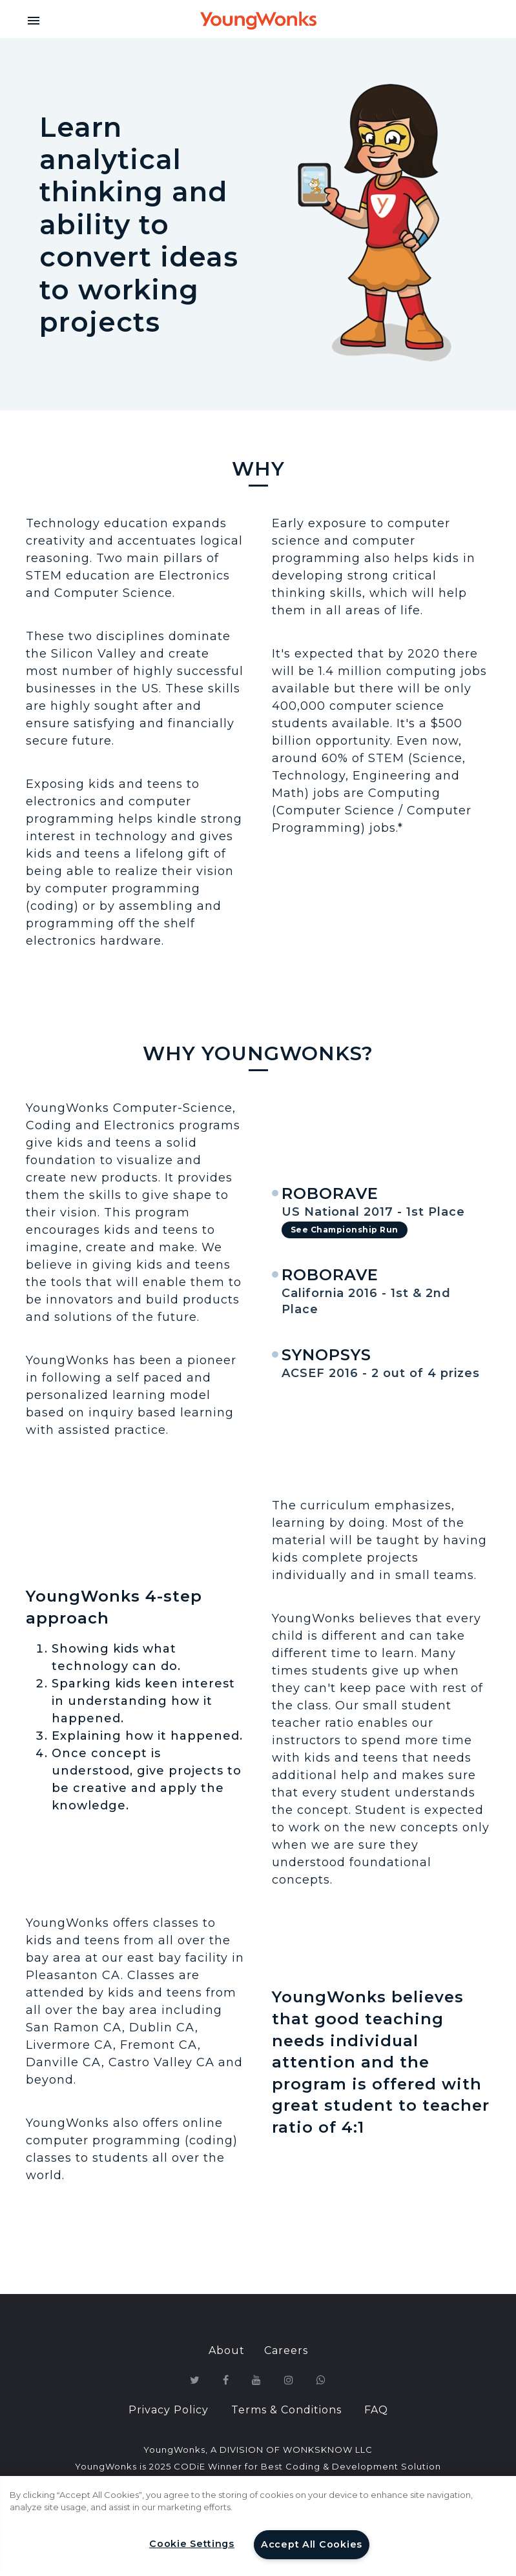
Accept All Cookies (311, 2544)
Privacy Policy (169, 2410)
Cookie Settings (191, 2544)
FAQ (376, 2410)
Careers (286, 2350)
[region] (258, 2526)
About (227, 2350)
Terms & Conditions (286, 2410)
